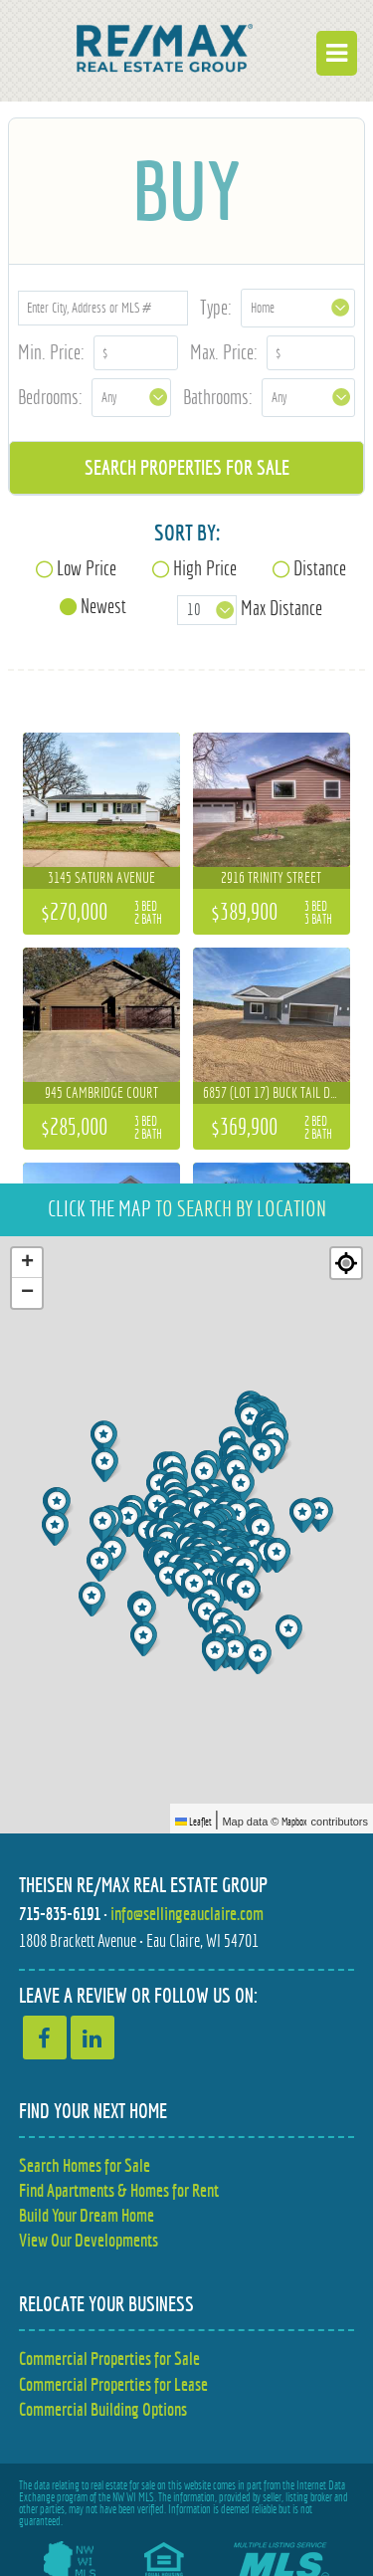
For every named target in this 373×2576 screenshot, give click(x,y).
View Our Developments (88, 2240)
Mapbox (294, 1821)
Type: (216, 307)
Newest (103, 605)
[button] (217, 1653)
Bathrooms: (218, 396)
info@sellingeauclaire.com (187, 1913)
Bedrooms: (50, 396)
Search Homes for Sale (84, 2165)
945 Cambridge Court (101, 1092)
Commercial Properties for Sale (109, 2358)
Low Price (86, 567)
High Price (205, 567)
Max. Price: (224, 351)
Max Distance (281, 607)
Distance (319, 567)
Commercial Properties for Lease (113, 2384)
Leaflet (193, 1821)
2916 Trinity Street (271, 877)
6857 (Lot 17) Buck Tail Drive (277, 1092)
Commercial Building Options (103, 2409)
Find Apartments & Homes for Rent (119, 2190)
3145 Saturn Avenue (101, 877)
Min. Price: (51, 351)
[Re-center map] (346, 1263)
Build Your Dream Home (86, 2215)
